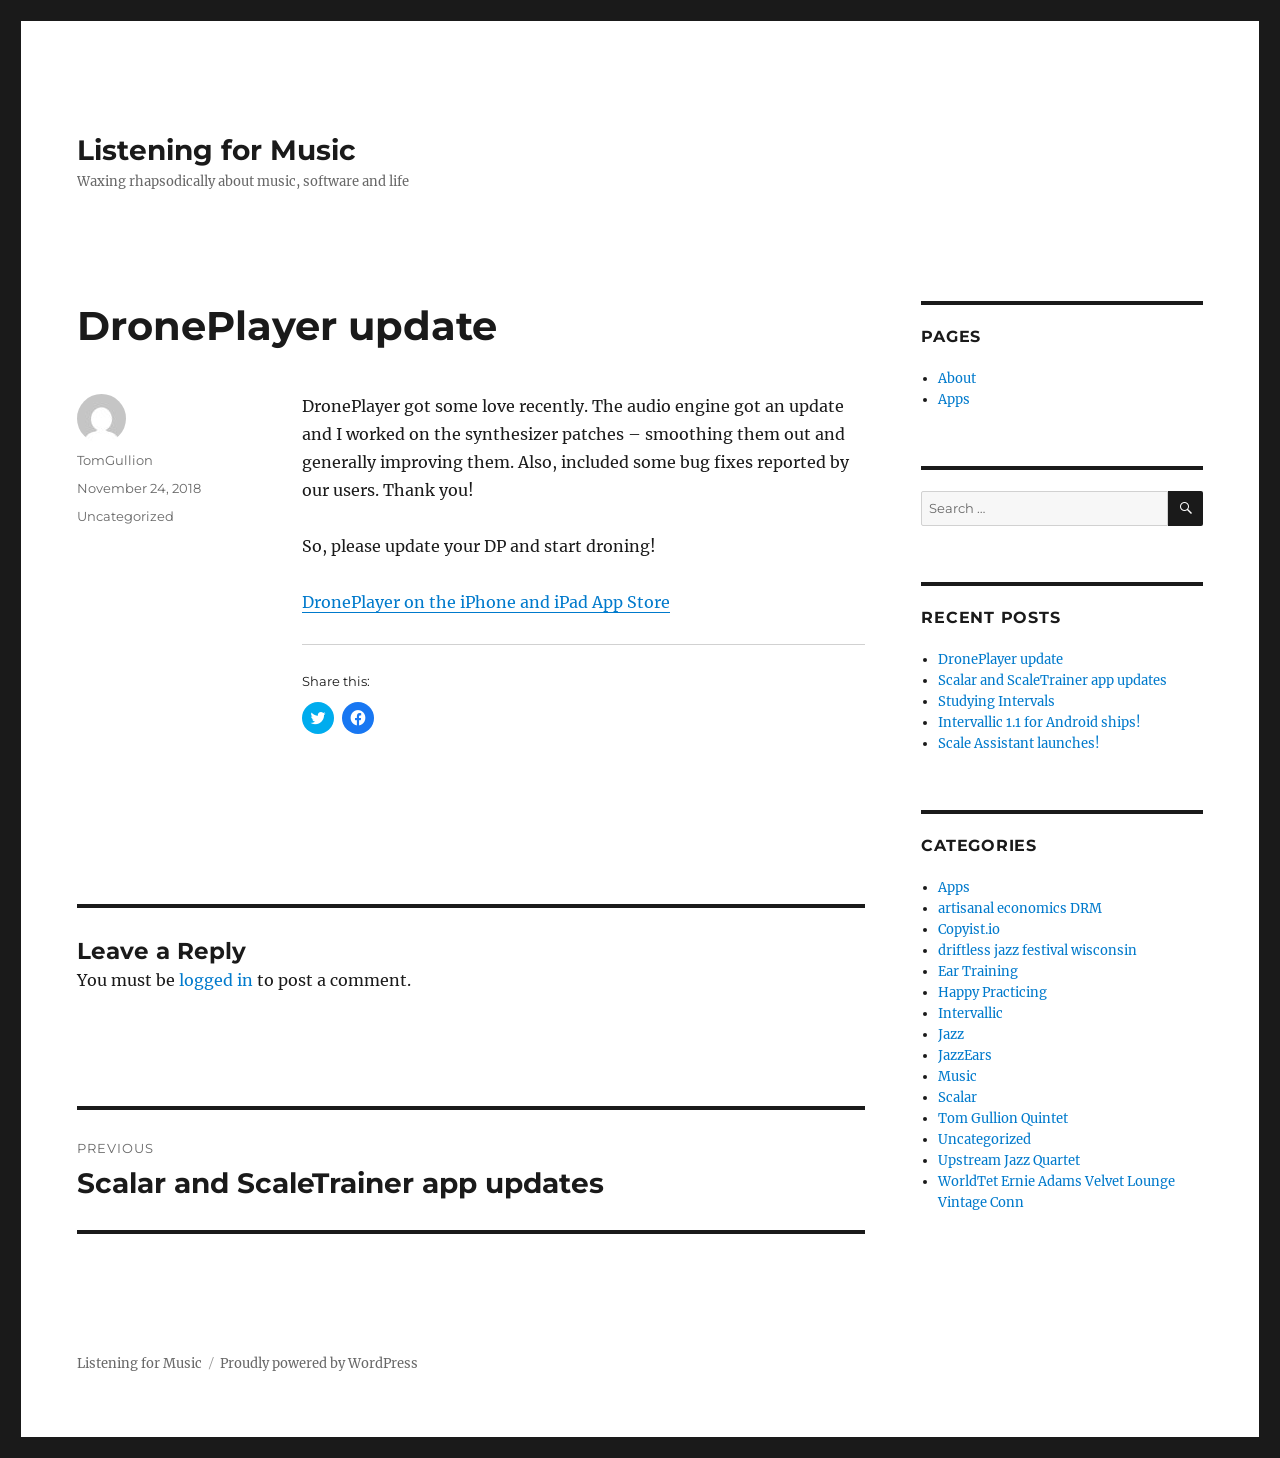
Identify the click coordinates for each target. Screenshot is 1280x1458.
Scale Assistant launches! (1019, 743)
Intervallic (970, 1013)
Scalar (957, 1097)
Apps (954, 399)
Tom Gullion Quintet (1003, 1118)
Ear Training (978, 971)
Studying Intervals (996, 701)
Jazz (951, 1034)
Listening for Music (216, 150)
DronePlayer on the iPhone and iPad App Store (486, 602)
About (957, 378)
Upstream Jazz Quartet (1009, 1160)
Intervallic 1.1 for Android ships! (1039, 722)
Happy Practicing (992, 992)
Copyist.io (969, 929)
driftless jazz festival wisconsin (1037, 950)
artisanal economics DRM (1020, 908)
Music (957, 1076)
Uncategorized (125, 516)
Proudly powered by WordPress (319, 1363)
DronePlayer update (1000, 659)
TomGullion (115, 460)
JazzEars (965, 1055)
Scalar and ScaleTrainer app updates (1052, 680)
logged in (216, 980)
